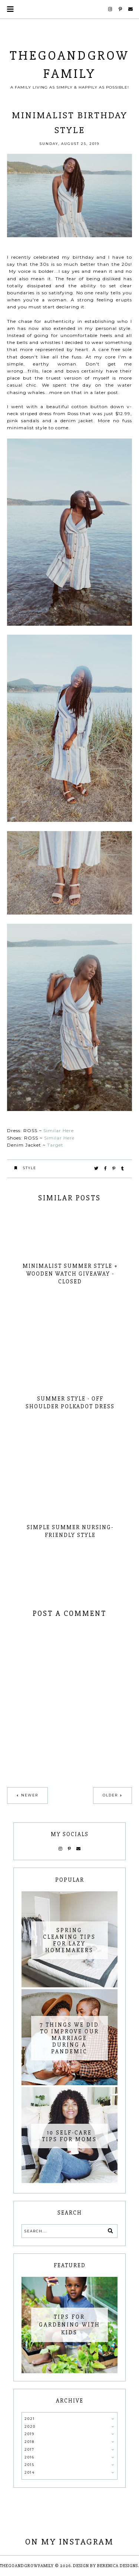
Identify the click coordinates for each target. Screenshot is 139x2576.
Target (56, 1145)
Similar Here (58, 1130)
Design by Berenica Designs (105, 2566)
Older (110, 1795)
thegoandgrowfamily (27, 2566)
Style (29, 1168)
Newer (29, 1795)
